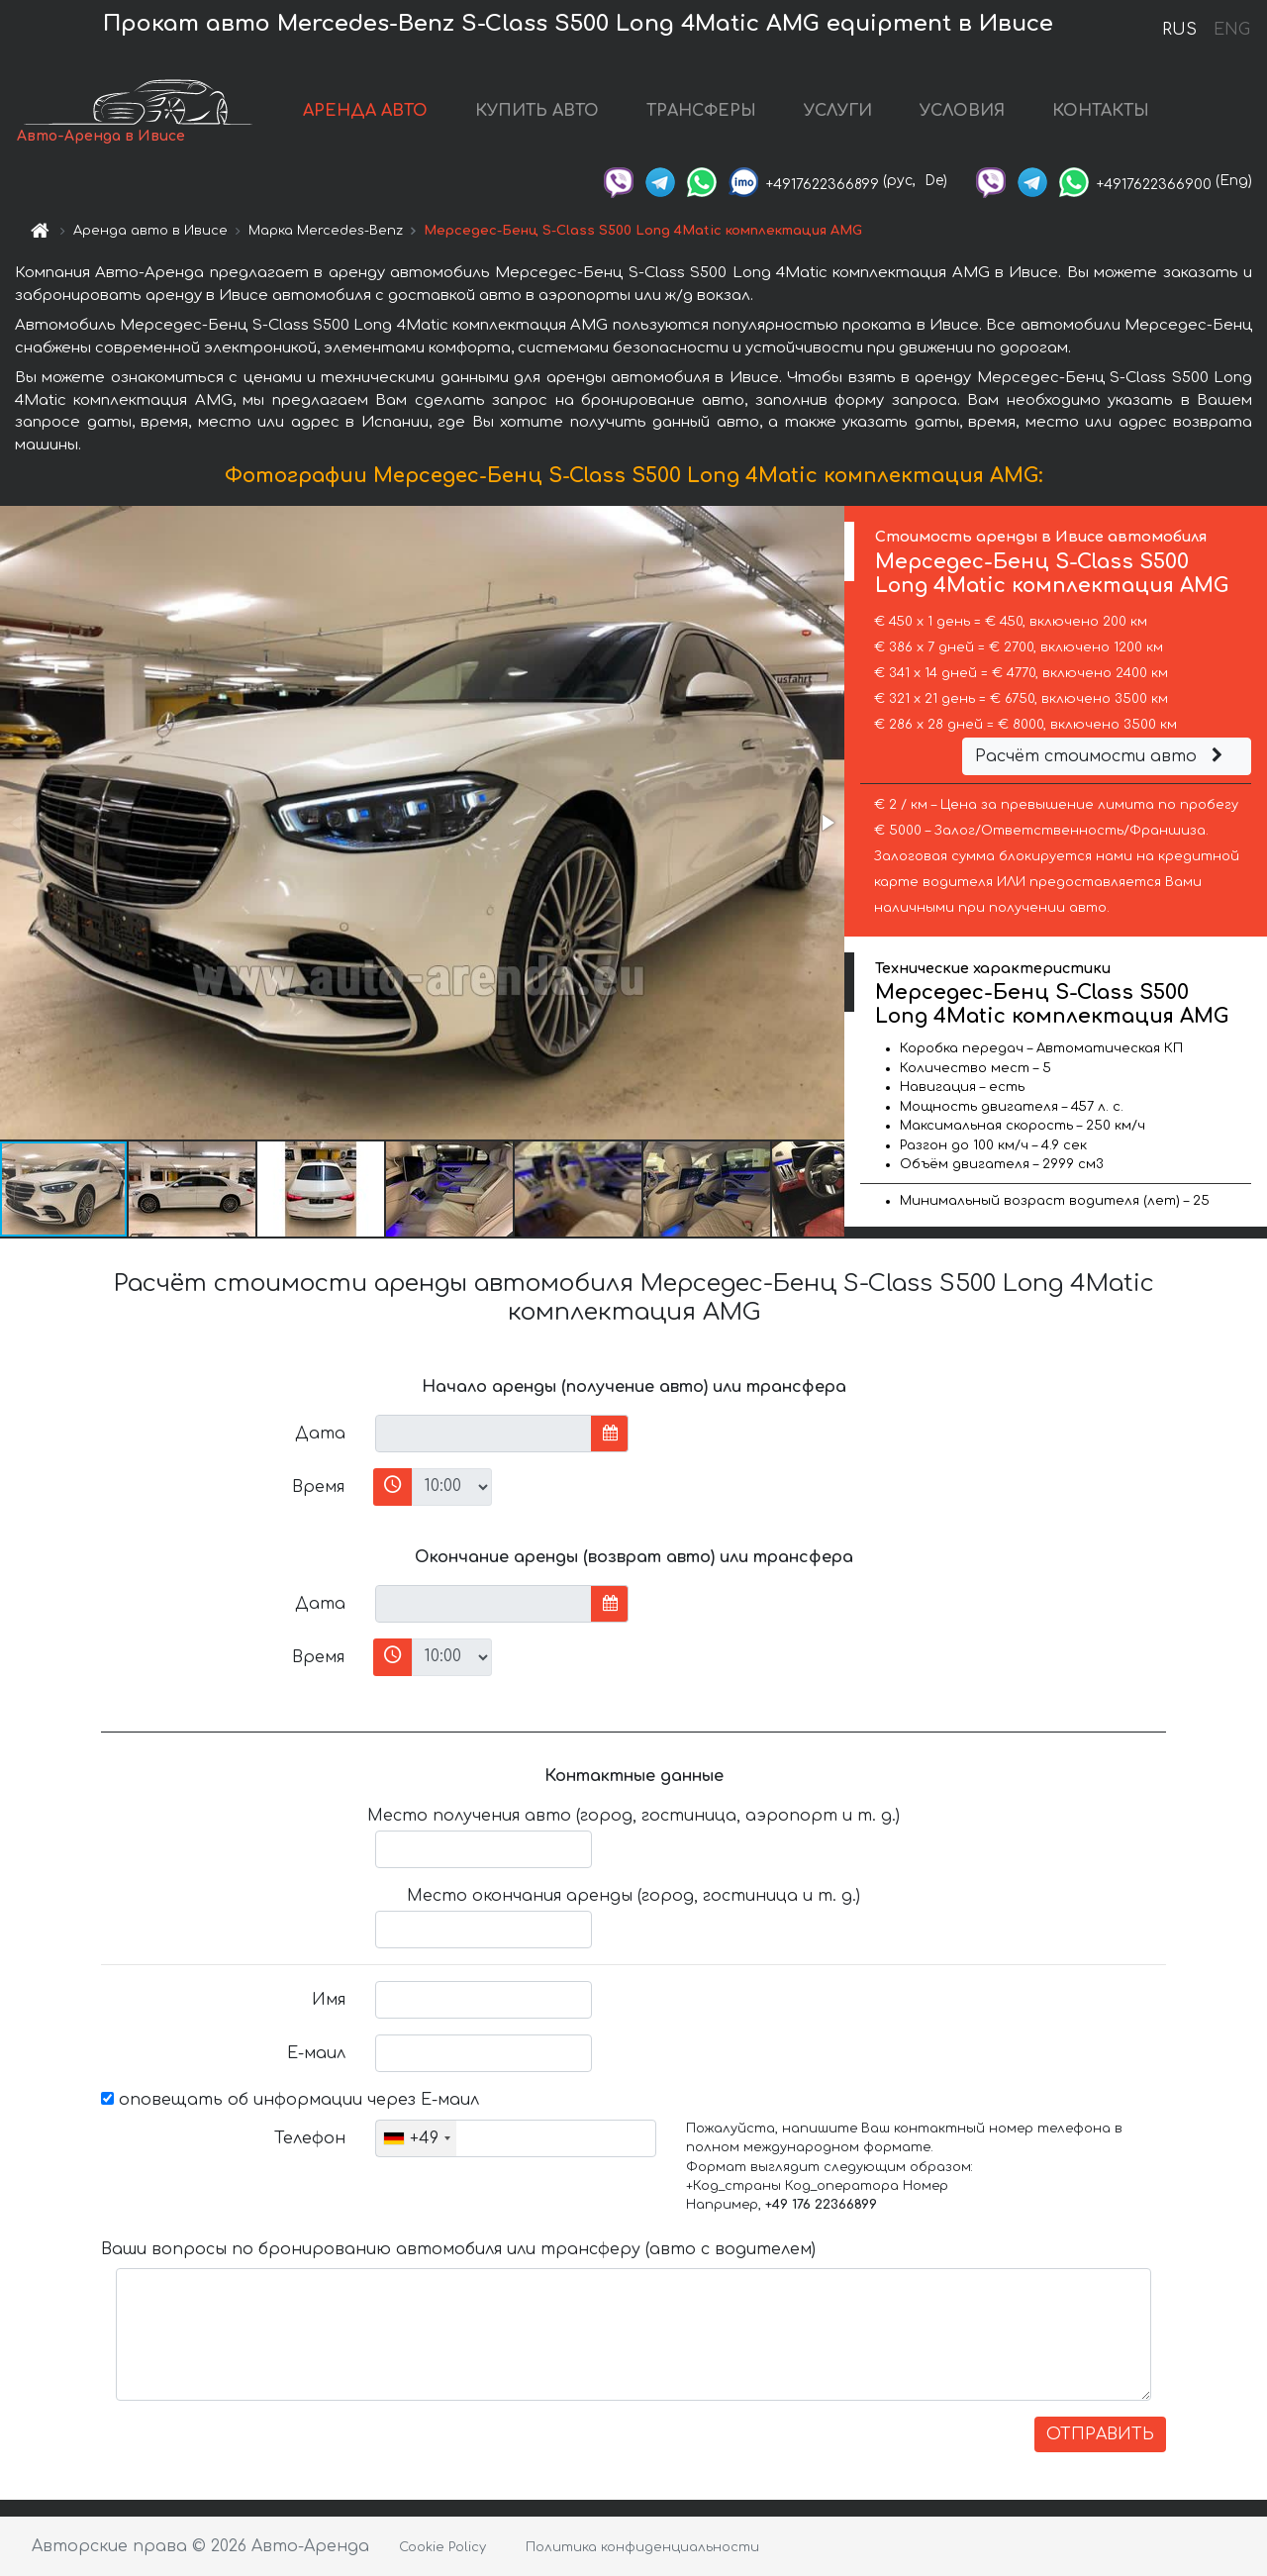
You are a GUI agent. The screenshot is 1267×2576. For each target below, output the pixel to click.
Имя (328, 2000)
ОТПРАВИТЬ (1100, 2434)
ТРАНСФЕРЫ (701, 111)
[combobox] (416, 2138)
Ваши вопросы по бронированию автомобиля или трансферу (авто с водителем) (458, 2249)
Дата (320, 1433)
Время (318, 1487)
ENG (1231, 30)
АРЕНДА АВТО (365, 111)
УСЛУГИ (838, 111)
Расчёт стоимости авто (1101, 756)
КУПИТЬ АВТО (537, 111)
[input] (483, 1433)
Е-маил (316, 2053)
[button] (826, 823)
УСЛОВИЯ (962, 111)
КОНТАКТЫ (1100, 111)
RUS (1179, 30)
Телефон (309, 2138)
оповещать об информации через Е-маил (290, 2100)
